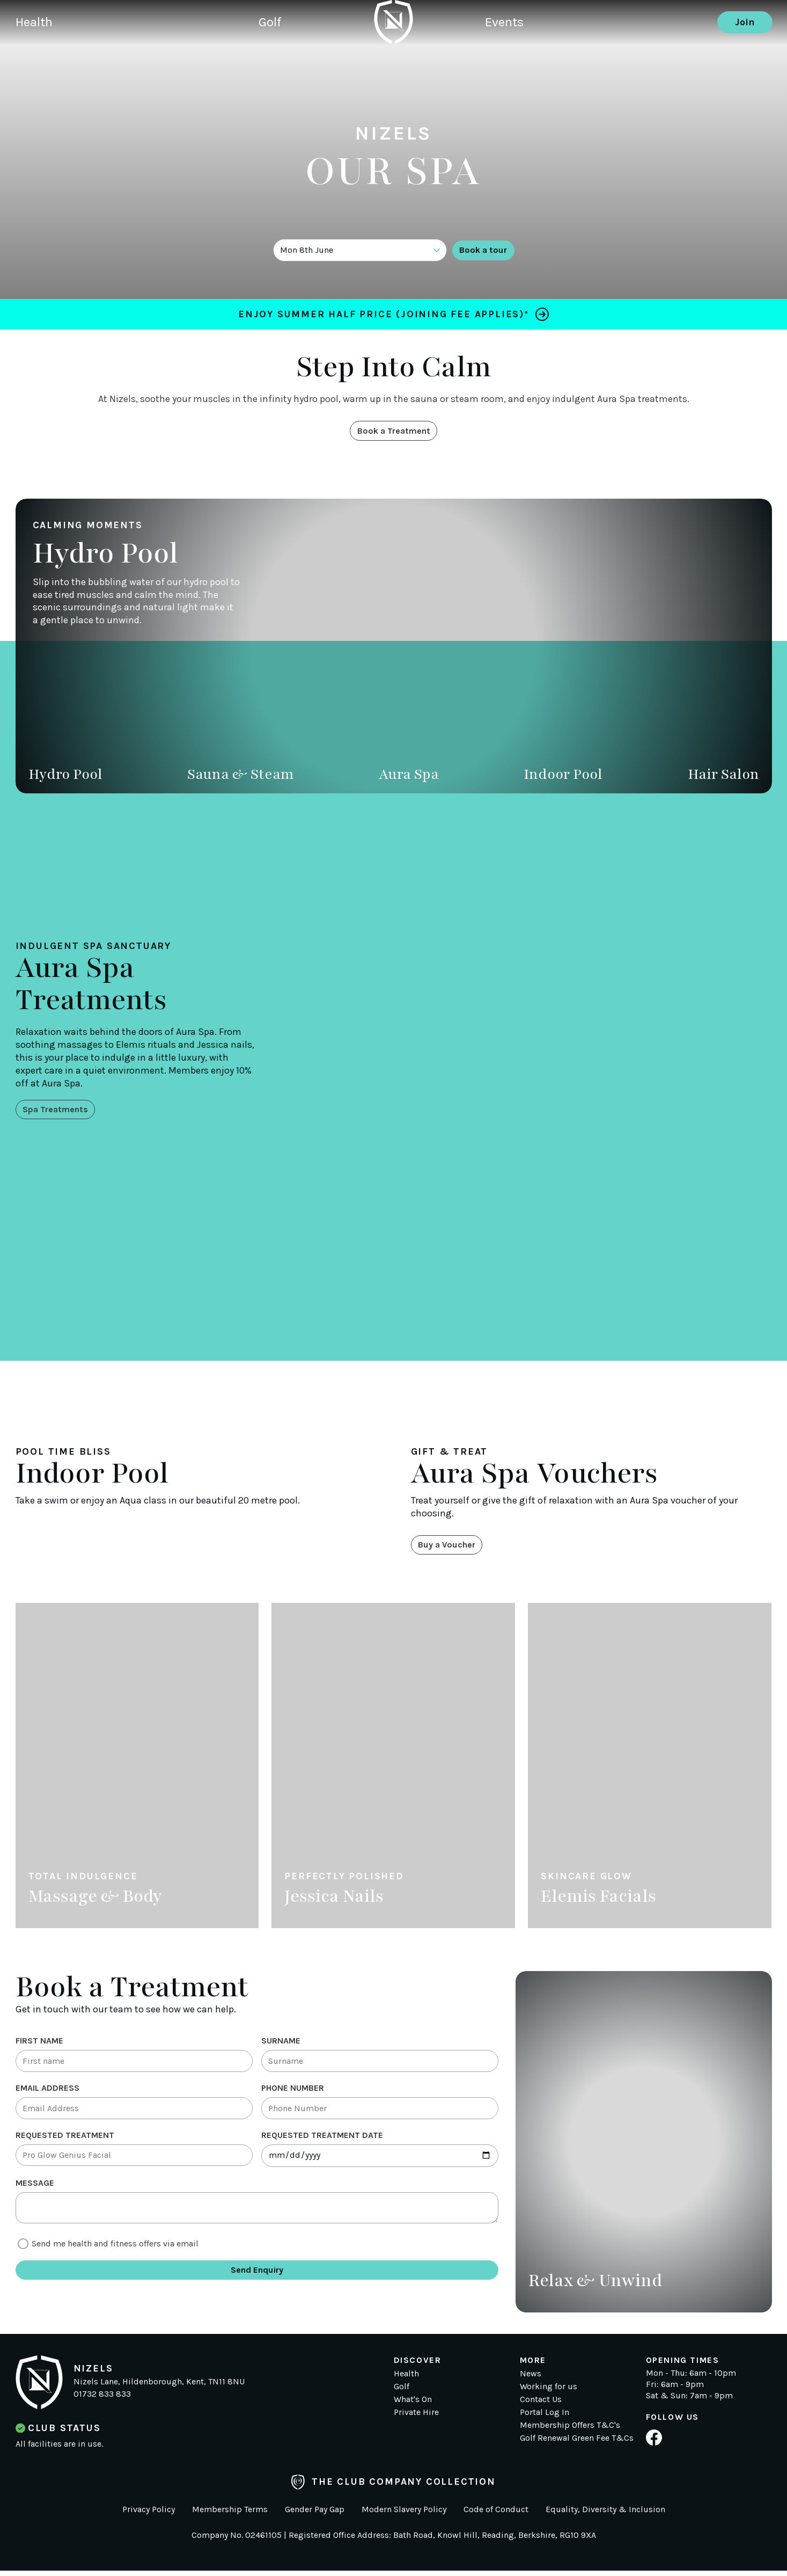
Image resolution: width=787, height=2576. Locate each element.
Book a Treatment (393, 432)
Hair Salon (723, 776)
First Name (39, 2045)
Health (36, 61)
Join (745, 62)
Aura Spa (409, 776)
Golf (289, 61)
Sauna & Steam (240, 776)
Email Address (47, 2096)
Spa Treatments (60, 1111)
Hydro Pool (65, 776)
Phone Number (292, 2096)
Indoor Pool (563, 776)
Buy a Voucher (451, 1549)
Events (506, 61)
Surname (280, 2045)
